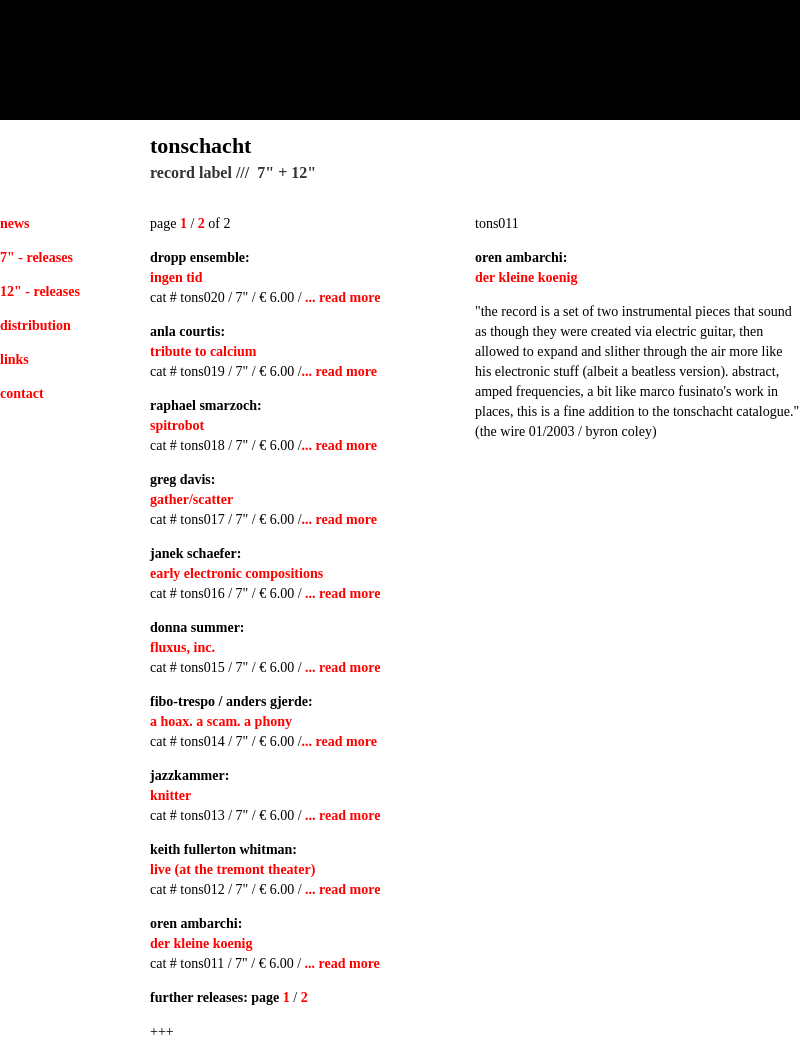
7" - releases (36, 257)
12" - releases (40, 291)
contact (22, 393)
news (15, 223)
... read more (342, 297)
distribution (35, 325)
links (14, 359)
